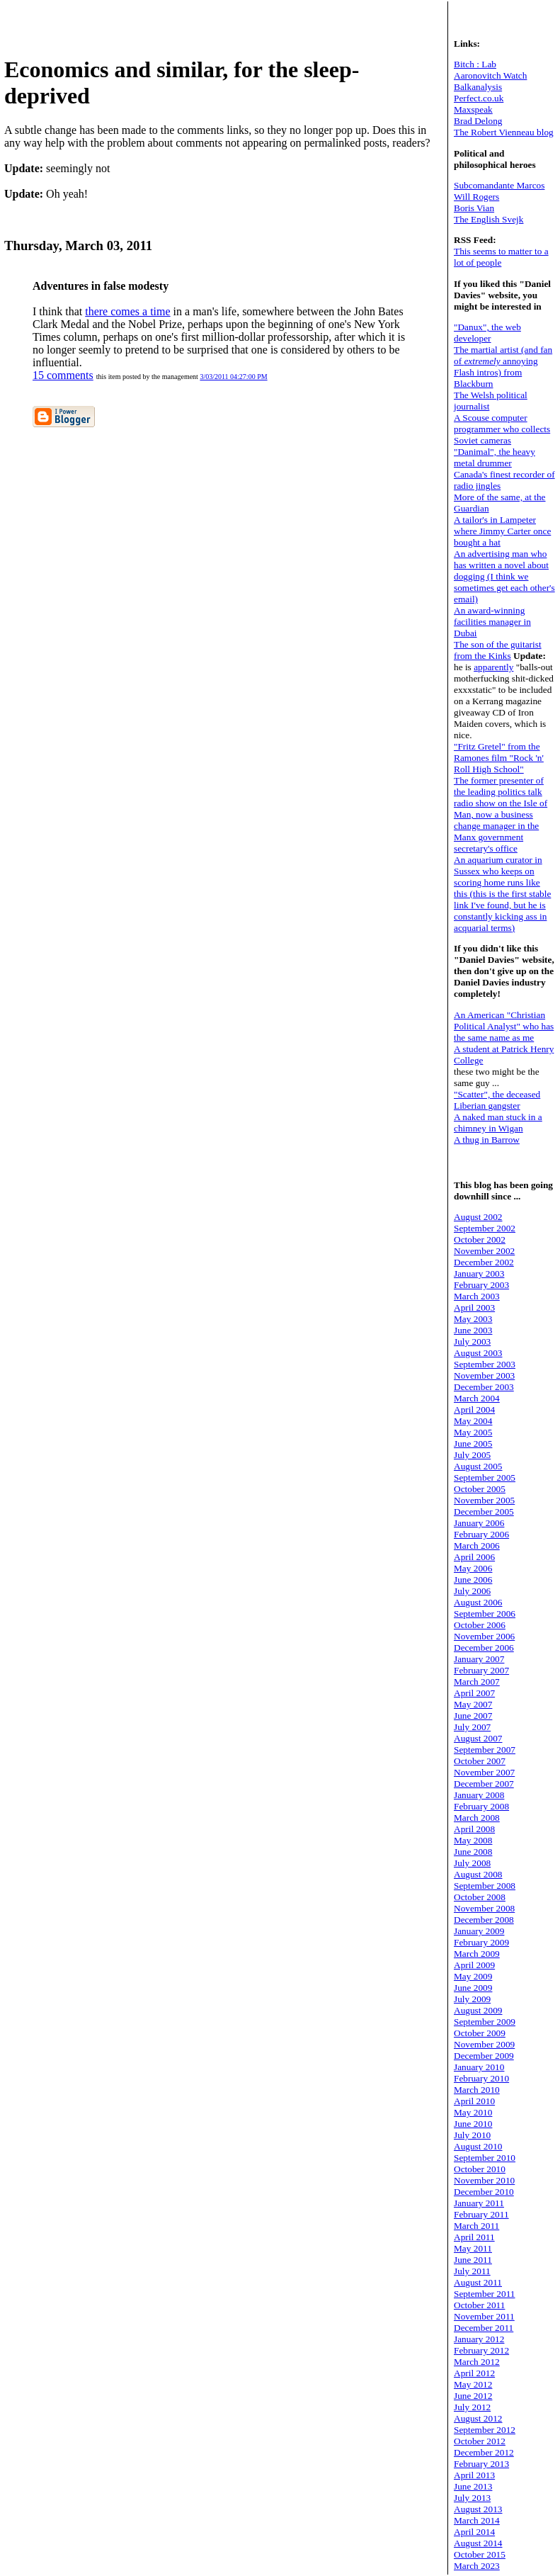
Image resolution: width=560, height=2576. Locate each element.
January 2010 (479, 2067)
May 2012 (473, 2384)
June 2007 (473, 1715)
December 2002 (484, 1262)
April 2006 (474, 1557)
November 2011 (484, 2316)
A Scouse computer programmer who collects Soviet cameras (502, 429)
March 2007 (477, 1681)
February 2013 (481, 2463)
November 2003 (484, 1375)
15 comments (63, 375)
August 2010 (478, 2146)
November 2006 (484, 1636)
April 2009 (474, 1965)
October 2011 (479, 2305)
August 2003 (478, 1353)
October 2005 (479, 1489)
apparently (493, 667)
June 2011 (473, 2259)
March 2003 (477, 1296)
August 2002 (478, 1216)
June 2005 (473, 1443)
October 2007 (479, 1761)
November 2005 (484, 1500)
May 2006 (473, 1568)
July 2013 (472, 2497)
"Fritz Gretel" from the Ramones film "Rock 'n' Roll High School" (499, 757)
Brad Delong (478, 120)
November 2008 (484, 1908)
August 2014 (478, 2543)
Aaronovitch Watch (490, 75)
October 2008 (479, 1897)
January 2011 (479, 2203)
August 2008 (478, 1874)
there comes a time (127, 311)
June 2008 (473, 1851)
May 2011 (473, 2248)
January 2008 (479, 1795)
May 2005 (473, 1432)
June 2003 (473, 1330)
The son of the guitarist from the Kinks (498, 650)
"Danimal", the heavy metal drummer (494, 457)
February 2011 (481, 2214)
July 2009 (472, 1999)
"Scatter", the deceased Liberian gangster (497, 1100)
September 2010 (484, 2157)
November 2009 (484, 2044)
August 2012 (478, 2418)
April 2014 (474, 2531)
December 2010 (484, 2191)
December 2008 (484, 1919)
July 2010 (472, 2135)
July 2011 (472, 2271)
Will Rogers (476, 196)
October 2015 (479, 2554)
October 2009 (479, 2033)
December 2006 (484, 1647)
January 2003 (479, 1273)
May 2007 (473, 1704)
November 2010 (484, 2180)
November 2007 (484, 1772)
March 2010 (477, 2089)
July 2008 (472, 1863)
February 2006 (481, 1534)
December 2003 (484, 1387)
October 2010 (479, 2169)
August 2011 (478, 2282)
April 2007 (474, 1693)
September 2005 (484, 1477)
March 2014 (477, 2520)
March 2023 (477, 2565)
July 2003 (472, 1341)
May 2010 (473, 2112)
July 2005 (472, 1455)
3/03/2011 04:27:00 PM (233, 376)
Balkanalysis (478, 86)
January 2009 (479, 1931)
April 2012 (474, 2373)
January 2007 (479, 1659)
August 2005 (478, 1466)
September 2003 (484, 1364)
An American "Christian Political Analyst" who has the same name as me (504, 1026)
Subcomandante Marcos (499, 185)
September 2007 (484, 1749)
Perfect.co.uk (478, 98)
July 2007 (472, 1727)
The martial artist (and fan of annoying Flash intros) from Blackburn (503, 366)
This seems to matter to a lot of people (501, 257)
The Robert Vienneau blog (504, 132)
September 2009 (484, 2021)
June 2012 (473, 2395)
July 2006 (472, 1591)
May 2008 (473, 1840)
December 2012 (484, 2452)
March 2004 (477, 1398)
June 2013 (473, 2486)
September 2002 (484, 1228)
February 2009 (481, 1942)
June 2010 (473, 2123)
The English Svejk (488, 219)
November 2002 (484, 1250)
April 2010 (474, 2101)
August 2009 (478, 2010)
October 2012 (479, 2441)
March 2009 (477, 1953)
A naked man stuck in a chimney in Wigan (498, 1123)
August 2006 (478, 1602)
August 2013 (478, 2509)
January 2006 (479, 1523)
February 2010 (481, 2078)
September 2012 (484, 2429)
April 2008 (474, 1829)
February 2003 (481, 1284)
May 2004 (473, 1421)
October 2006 (479, 1625)
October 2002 (479, 1239)
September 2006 (484, 1613)
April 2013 (474, 2475)
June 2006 (473, 1579)
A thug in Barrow (487, 1139)
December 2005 (484, 1511)
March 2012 (477, 2361)
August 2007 (478, 1738)
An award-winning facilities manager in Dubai (492, 621)
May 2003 (473, 1319)
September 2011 (484, 2293)
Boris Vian (474, 208)
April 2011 (474, 2237)
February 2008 (481, 1806)
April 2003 (474, 1307)
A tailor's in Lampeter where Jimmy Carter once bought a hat (502, 531)
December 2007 (484, 1783)
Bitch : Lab (475, 64)
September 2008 (484, 1885)
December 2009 (484, 2055)
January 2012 (479, 2339)
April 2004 (474, 1409)
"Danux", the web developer (487, 333)
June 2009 (473, 1987)
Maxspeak (473, 109)
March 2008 (477, 1817)
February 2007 (481, 1670)
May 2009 (473, 1976)
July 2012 (472, 2407)
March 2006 (477, 1545)
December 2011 (483, 2327)
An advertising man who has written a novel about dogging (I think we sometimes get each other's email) (504, 576)
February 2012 (481, 2350)
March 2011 (476, 2225)
